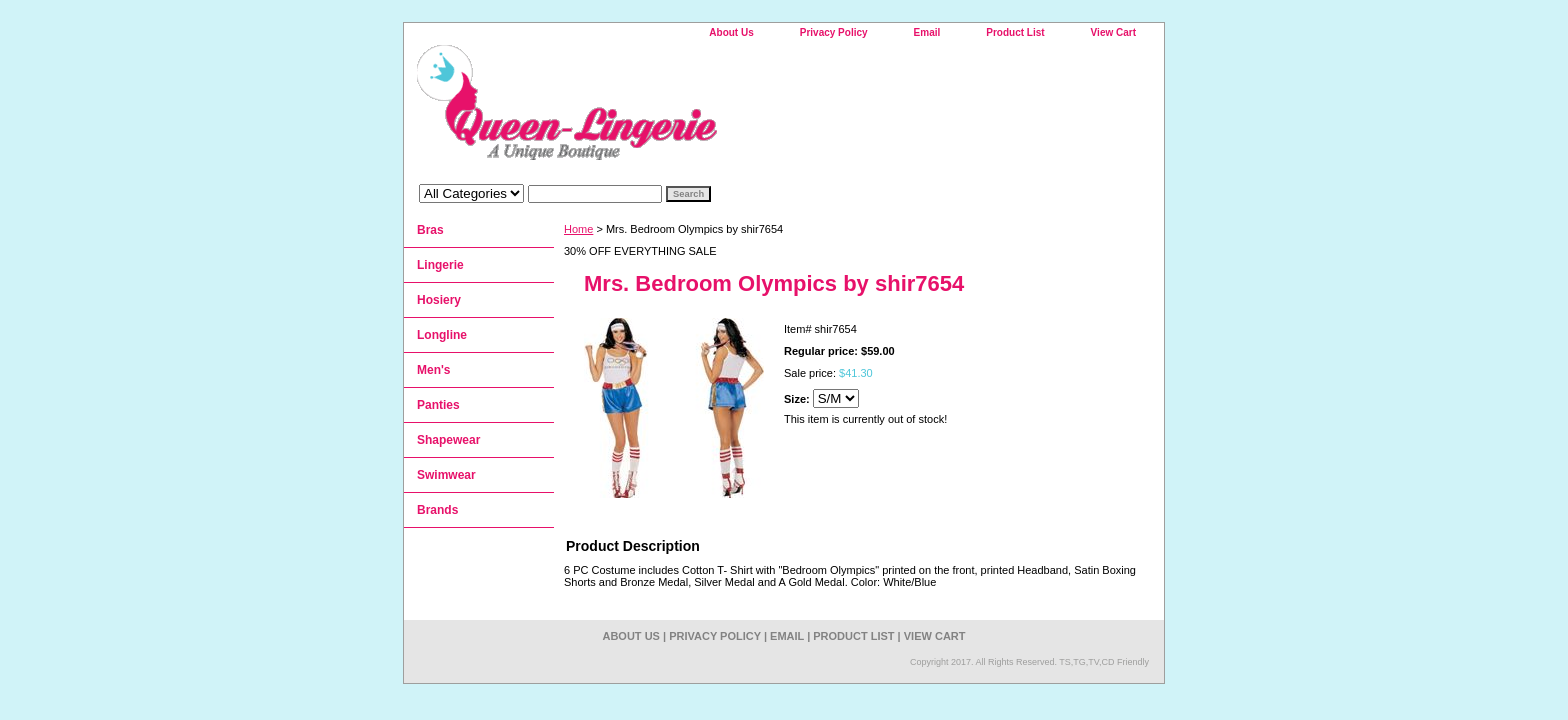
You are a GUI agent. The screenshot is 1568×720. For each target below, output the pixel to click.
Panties (438, 405)
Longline (442, 335)
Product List (1015, 32)
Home (578, 229)
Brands (437, 510)
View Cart (1113, 32)
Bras (430, 230)
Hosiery (439, 300)
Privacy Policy (834, 32)
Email (927, 32)
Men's (434, 370)
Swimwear (446, 475)
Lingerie (440, 265)
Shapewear (448, 440)
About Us (731, 32)
